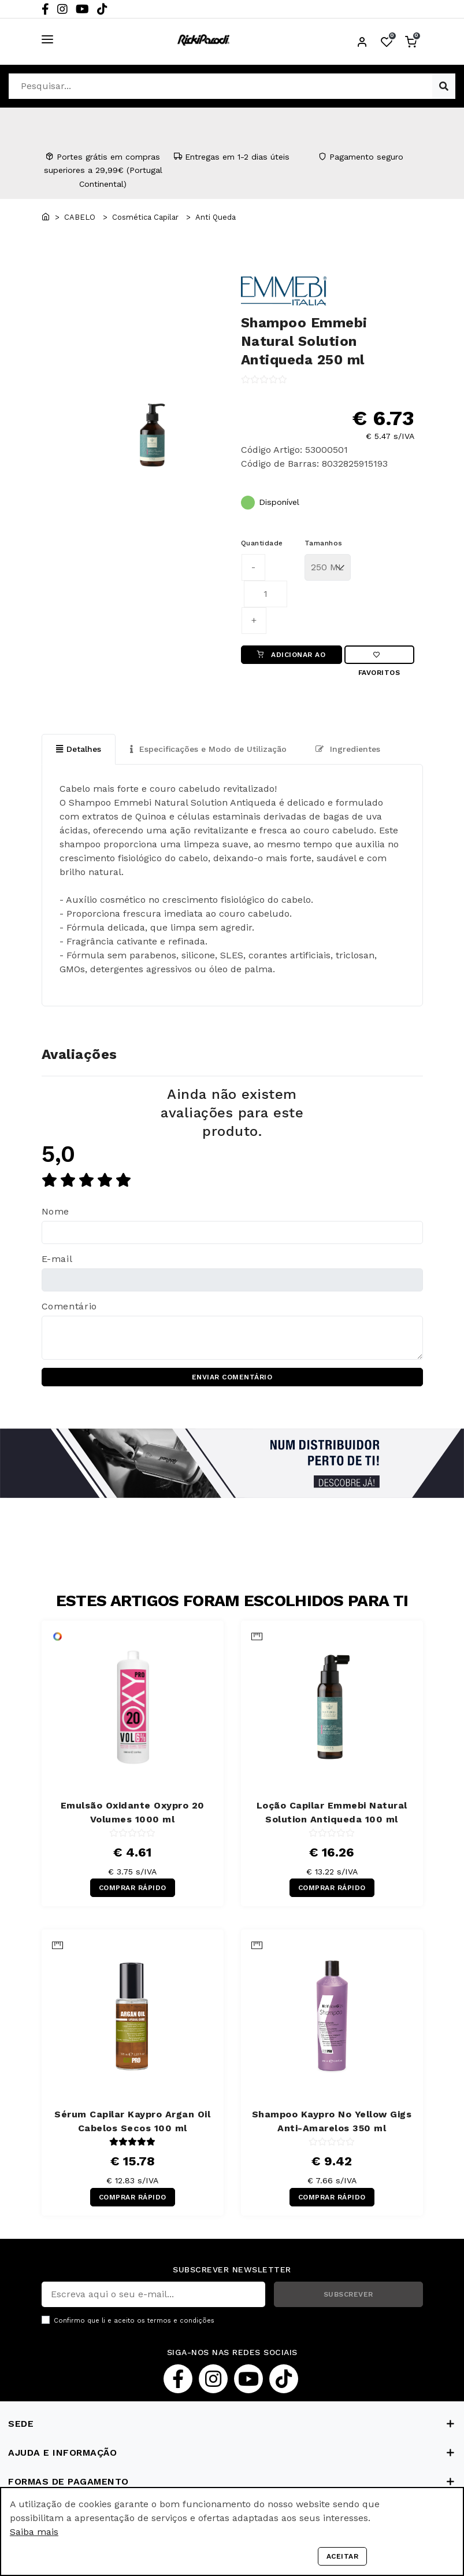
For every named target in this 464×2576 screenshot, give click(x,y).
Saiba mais (34, 2531)
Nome (56, 1211)
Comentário (69, 1306)
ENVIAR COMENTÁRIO (232, 1377)
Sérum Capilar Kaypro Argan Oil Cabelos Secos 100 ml (132, 2121)
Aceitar (342, 2556)
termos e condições (180, 2320)
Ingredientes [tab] (347, 749)
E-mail (57, 1258)
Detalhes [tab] (78, 749)
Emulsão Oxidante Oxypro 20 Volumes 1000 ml (133, 1812)
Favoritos (379, 657)
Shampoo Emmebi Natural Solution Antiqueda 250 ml (304, 341)
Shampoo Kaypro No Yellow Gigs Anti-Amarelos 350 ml (332, 2121)
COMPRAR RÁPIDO (132, 1888)
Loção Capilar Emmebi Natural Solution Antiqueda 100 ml (332, 1812)
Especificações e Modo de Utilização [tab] (208, 749)
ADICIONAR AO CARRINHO (291, 657)
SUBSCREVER (348, 2294)
